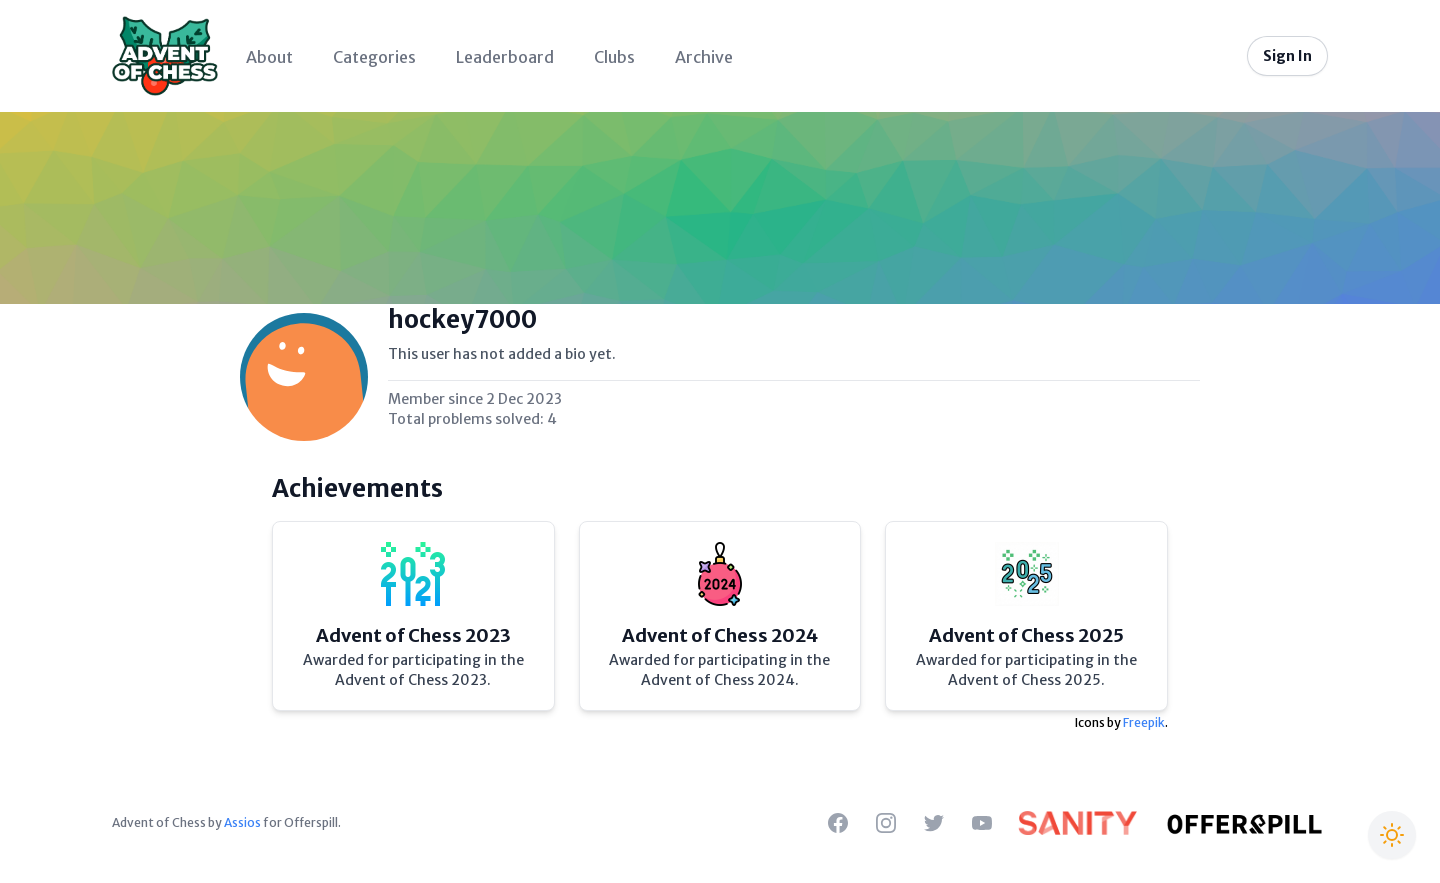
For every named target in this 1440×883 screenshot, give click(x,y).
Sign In (1287, 56)
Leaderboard (505, 57)
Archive (704, 57)
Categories (374, 57)
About (269, 57)
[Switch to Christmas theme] (1392, 835)
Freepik (1144, 722)
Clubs (614, 57)
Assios (242, 822)
